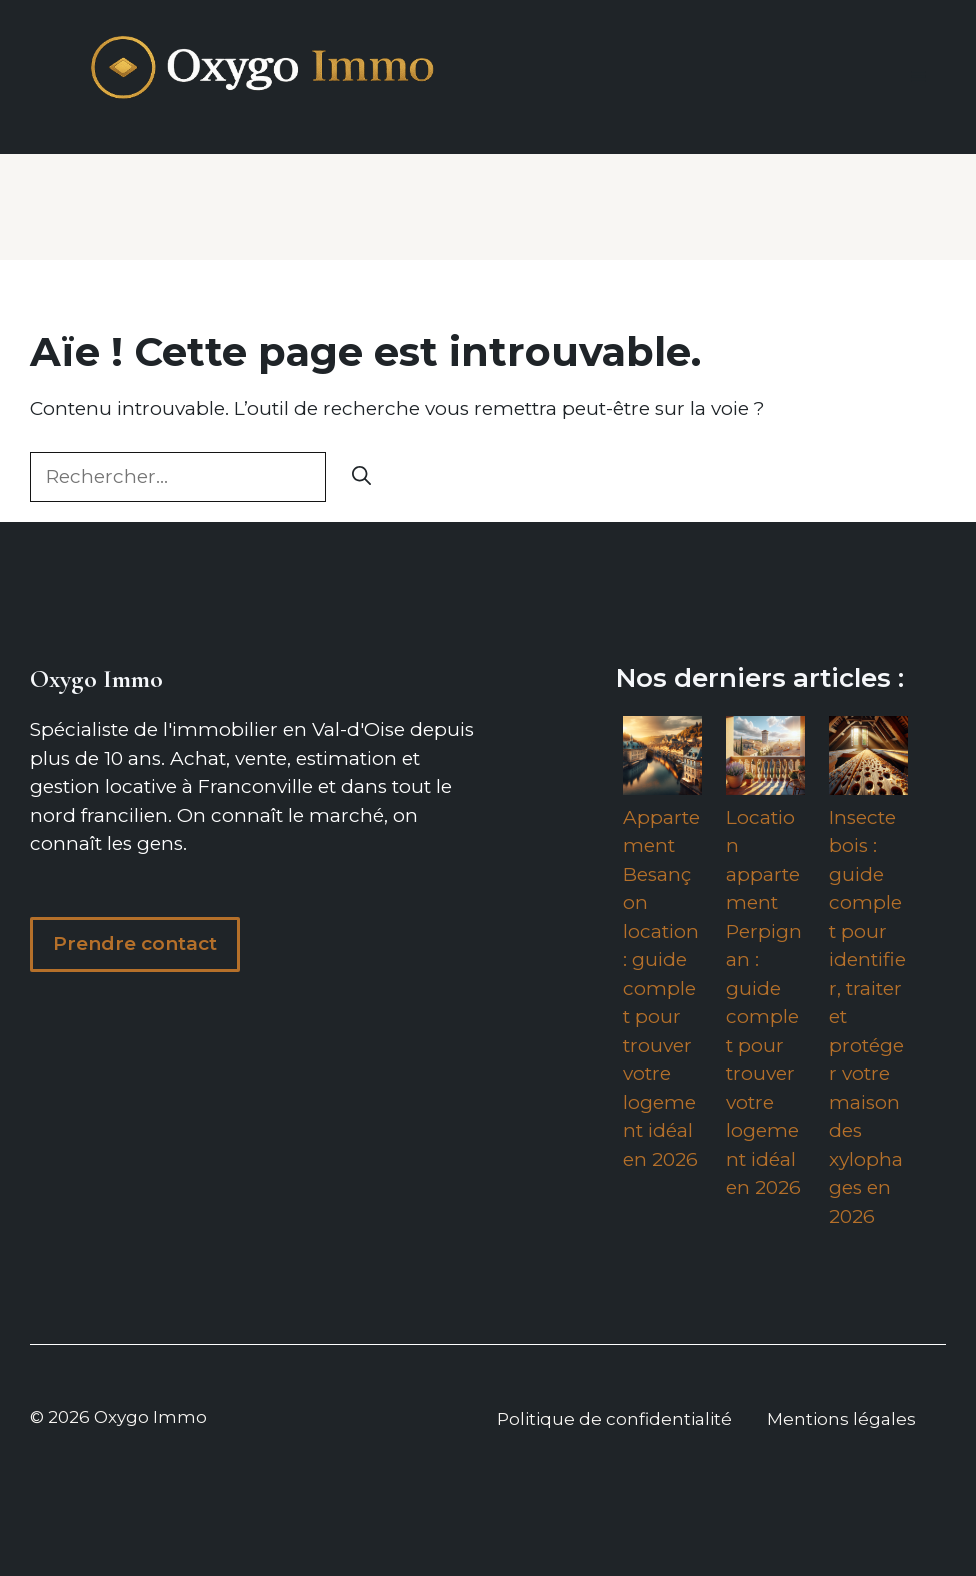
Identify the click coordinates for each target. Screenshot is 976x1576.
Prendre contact (135, 943)
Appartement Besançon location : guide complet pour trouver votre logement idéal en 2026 (661, 988)
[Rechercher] (361, 477)
